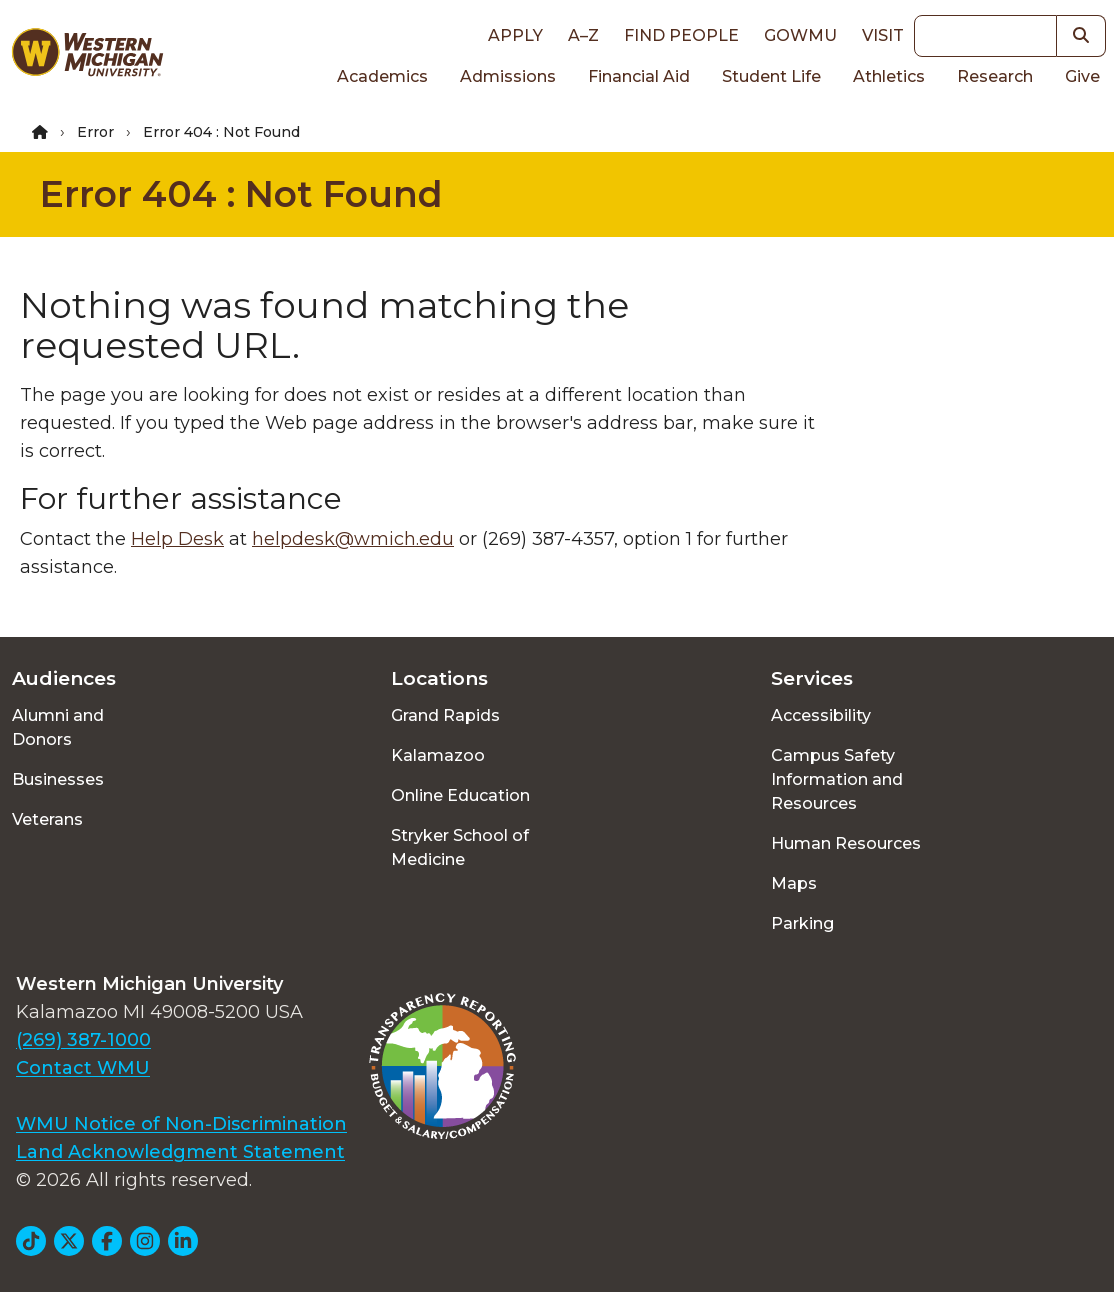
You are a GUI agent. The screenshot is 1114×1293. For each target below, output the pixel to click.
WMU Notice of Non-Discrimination (181, 1124)
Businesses (58, 779)
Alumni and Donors (58, 727)
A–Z (583, 35)
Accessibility (821, 715)
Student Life (771, 76)
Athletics (889, 76)
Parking (802, 923)
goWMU (800, 35)
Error (95, 132)
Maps (794, 883)
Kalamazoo (438, 755)
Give (1082, 76)
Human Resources (846, 843)
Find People (681, 35)
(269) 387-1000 (83, 1040)
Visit (883, 35)
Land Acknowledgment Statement (180, 1152)
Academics (382, 76)
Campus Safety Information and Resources (837, 779)
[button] (1081, 36)
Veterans (47, 819)
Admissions (508, 76)
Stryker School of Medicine (460, 847)
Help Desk (177, 539)
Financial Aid (639, 76)
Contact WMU (83, 1068)
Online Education (460, 795)
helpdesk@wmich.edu (353, 539)
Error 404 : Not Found (241, 194)
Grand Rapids (445, 715)
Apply (515, 35)
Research (995, 76)
